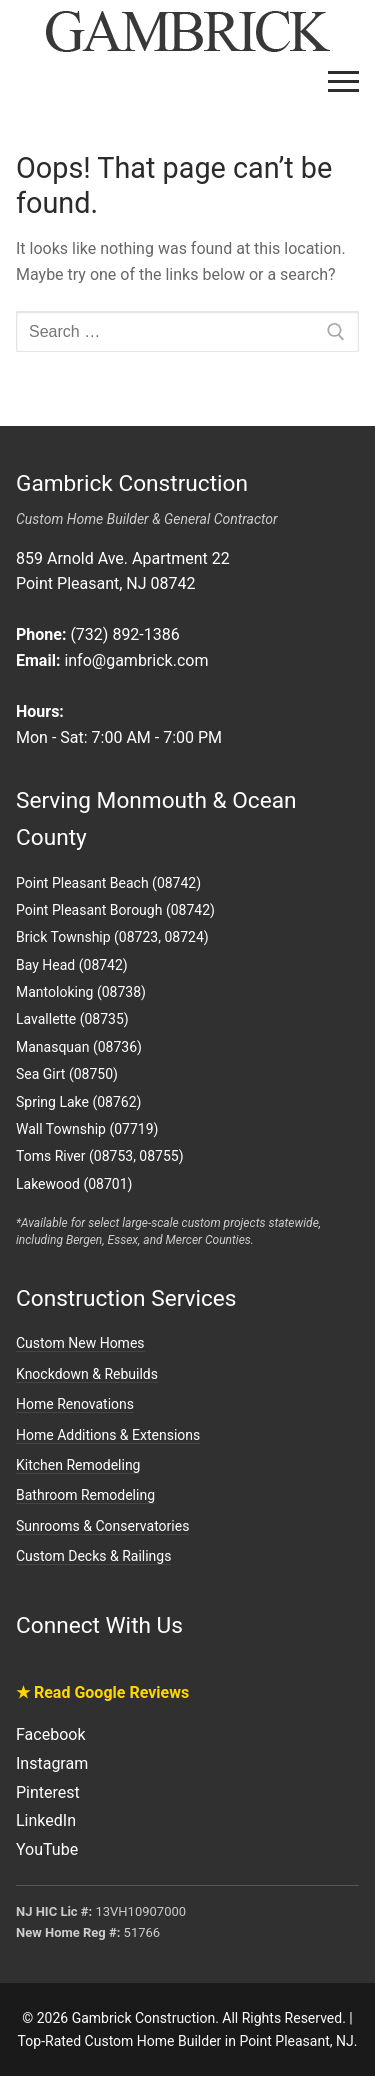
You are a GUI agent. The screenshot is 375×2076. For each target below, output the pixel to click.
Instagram (52, 1763)
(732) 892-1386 (124, 634)
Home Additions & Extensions (108, 1435)
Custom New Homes (80, 1343)
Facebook (50, 1734)
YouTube (47, 1849)
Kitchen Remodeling (78, 1465)
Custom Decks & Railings (93, 1556)
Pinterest (48, 1792)
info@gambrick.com (136, 660)
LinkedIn (46, 1820)
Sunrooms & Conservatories (102, 1526)
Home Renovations (75, 1404)
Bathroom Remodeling (85, 1495)
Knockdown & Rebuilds (87, 1374)
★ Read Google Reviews (102, 1692)
